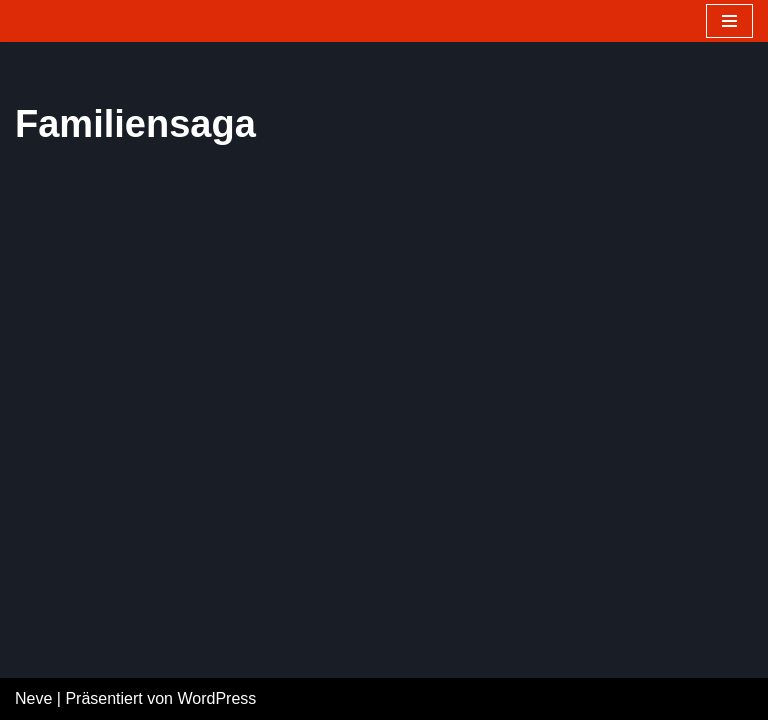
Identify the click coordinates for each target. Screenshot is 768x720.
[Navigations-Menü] (729, 21)
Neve (33, 698)
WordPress (216, 698)
